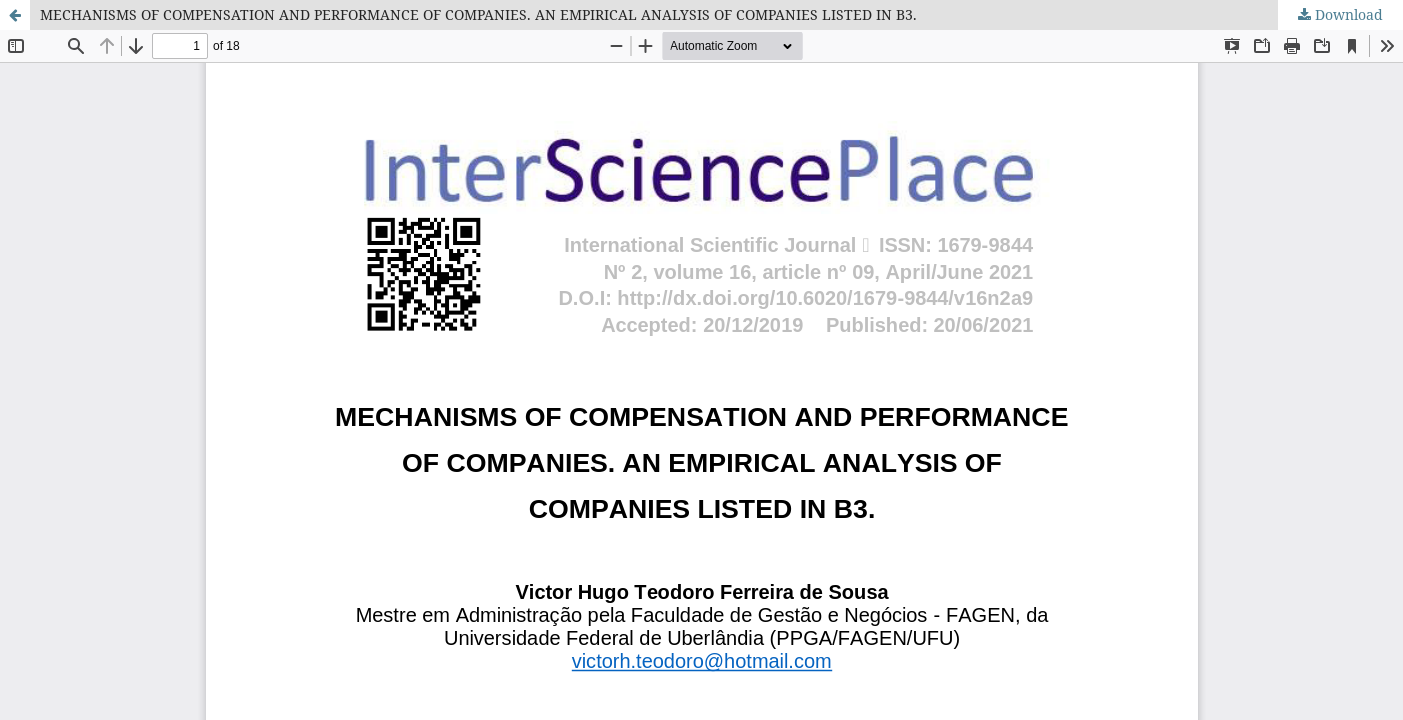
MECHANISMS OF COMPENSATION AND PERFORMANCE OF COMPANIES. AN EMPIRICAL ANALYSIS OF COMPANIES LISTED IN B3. (478, 14)
